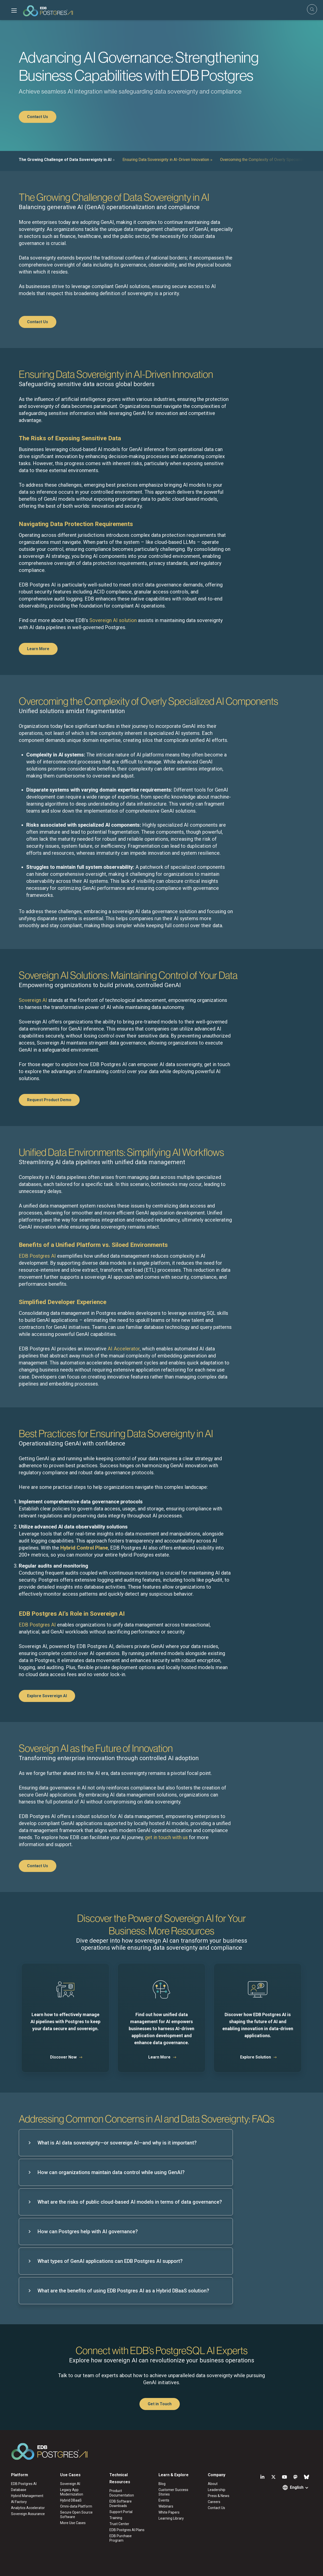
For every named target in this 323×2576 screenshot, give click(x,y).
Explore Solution (255, 2057)
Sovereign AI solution (113, 620)
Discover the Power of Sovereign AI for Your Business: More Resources (161, 1924)
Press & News (218, 2496)
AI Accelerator (124, 1349)
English (296, 2487)
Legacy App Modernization (71, 2492)
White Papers (169, 2512)
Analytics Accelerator (28, 2508)
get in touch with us (166, 1837)
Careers (214, 2502)
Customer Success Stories (173, 2492)
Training (115, 2518)
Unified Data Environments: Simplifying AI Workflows (121, 1152)
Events (163, 2500)
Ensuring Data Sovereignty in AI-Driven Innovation (165, 159)
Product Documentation (121, 2493)
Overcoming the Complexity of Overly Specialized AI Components (148, 701)
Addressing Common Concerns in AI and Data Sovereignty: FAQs (146, 2118)
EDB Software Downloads (120, 2503)
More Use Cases (73, 2523)
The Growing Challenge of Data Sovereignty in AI (65, 159)
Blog (162, 2484)
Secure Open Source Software (76, 2514)
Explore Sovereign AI (47, 1695)
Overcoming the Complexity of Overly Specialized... (264, 159)
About (213, 2484)
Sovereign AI (33, 1000)
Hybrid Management (27, 2496)
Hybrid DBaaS (71, 2500)
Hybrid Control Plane (84, 1548)
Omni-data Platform (76, 2506)
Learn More (38, 648)
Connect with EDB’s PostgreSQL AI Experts (162, 2350)
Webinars (165, 2506)
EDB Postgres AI (37, 1256)
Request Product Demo (49, 1099)
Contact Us (37, 116)
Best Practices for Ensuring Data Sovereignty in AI (116, 1433)
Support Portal (120, 2512)
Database (18, 2490)
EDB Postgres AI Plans (126, 2530)
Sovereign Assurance (28, 2514)
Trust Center (119, 2524)
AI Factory (19, 2502)
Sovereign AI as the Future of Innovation (96, 1748)
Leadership (216, 2490)
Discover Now (63, 2057)
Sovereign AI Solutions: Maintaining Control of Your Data (128, 975)
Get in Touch (160, 2403)
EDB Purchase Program (120, 2538)
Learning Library (171, 2518)
